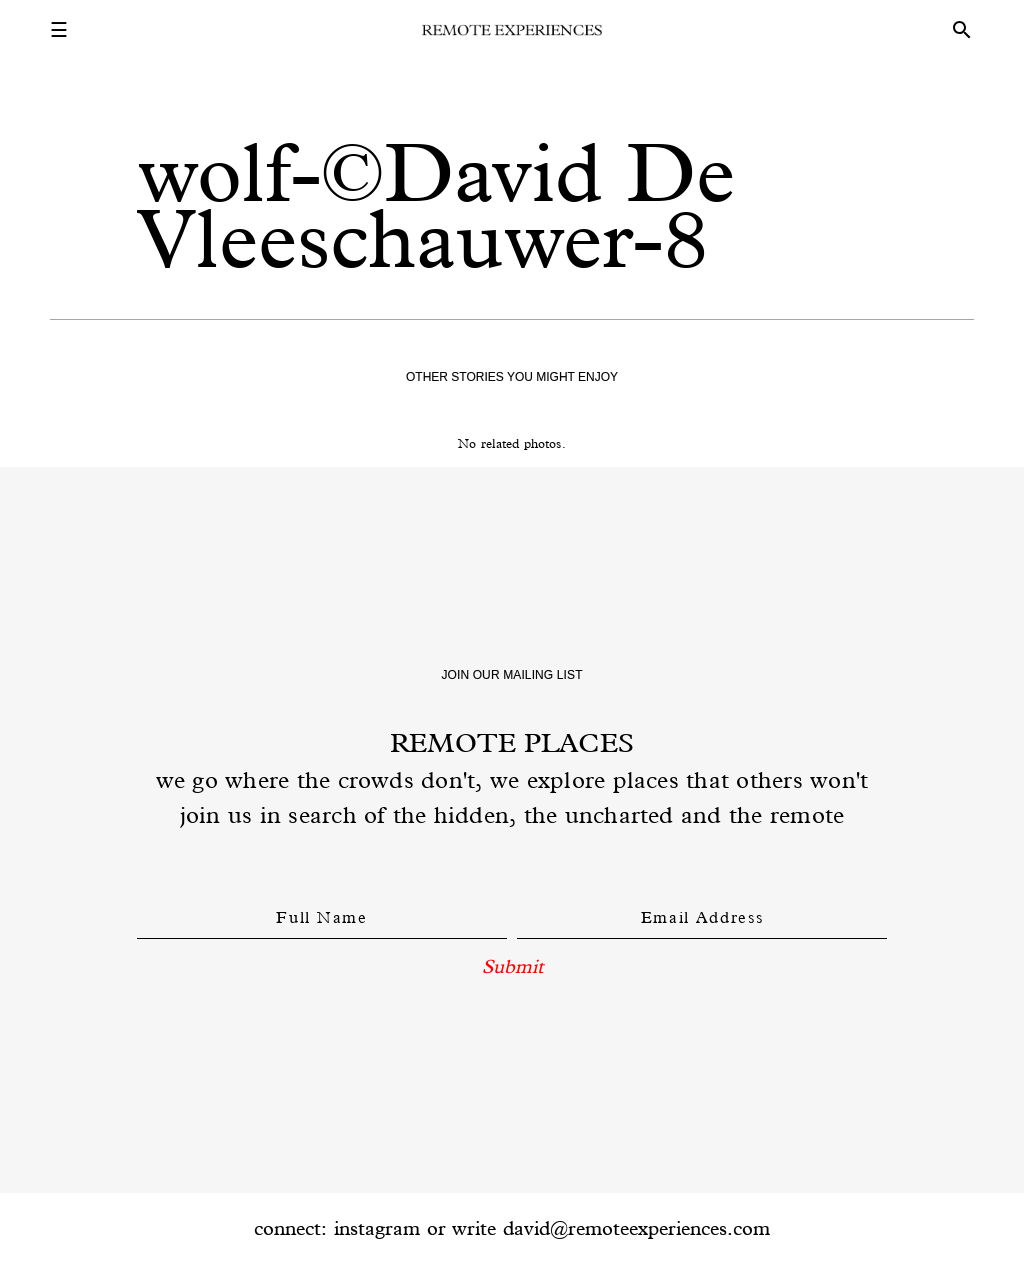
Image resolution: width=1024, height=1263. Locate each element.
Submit (512, 966)
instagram (377, 1228)
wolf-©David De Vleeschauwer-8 (436, 205)
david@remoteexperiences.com (636, 1228)
